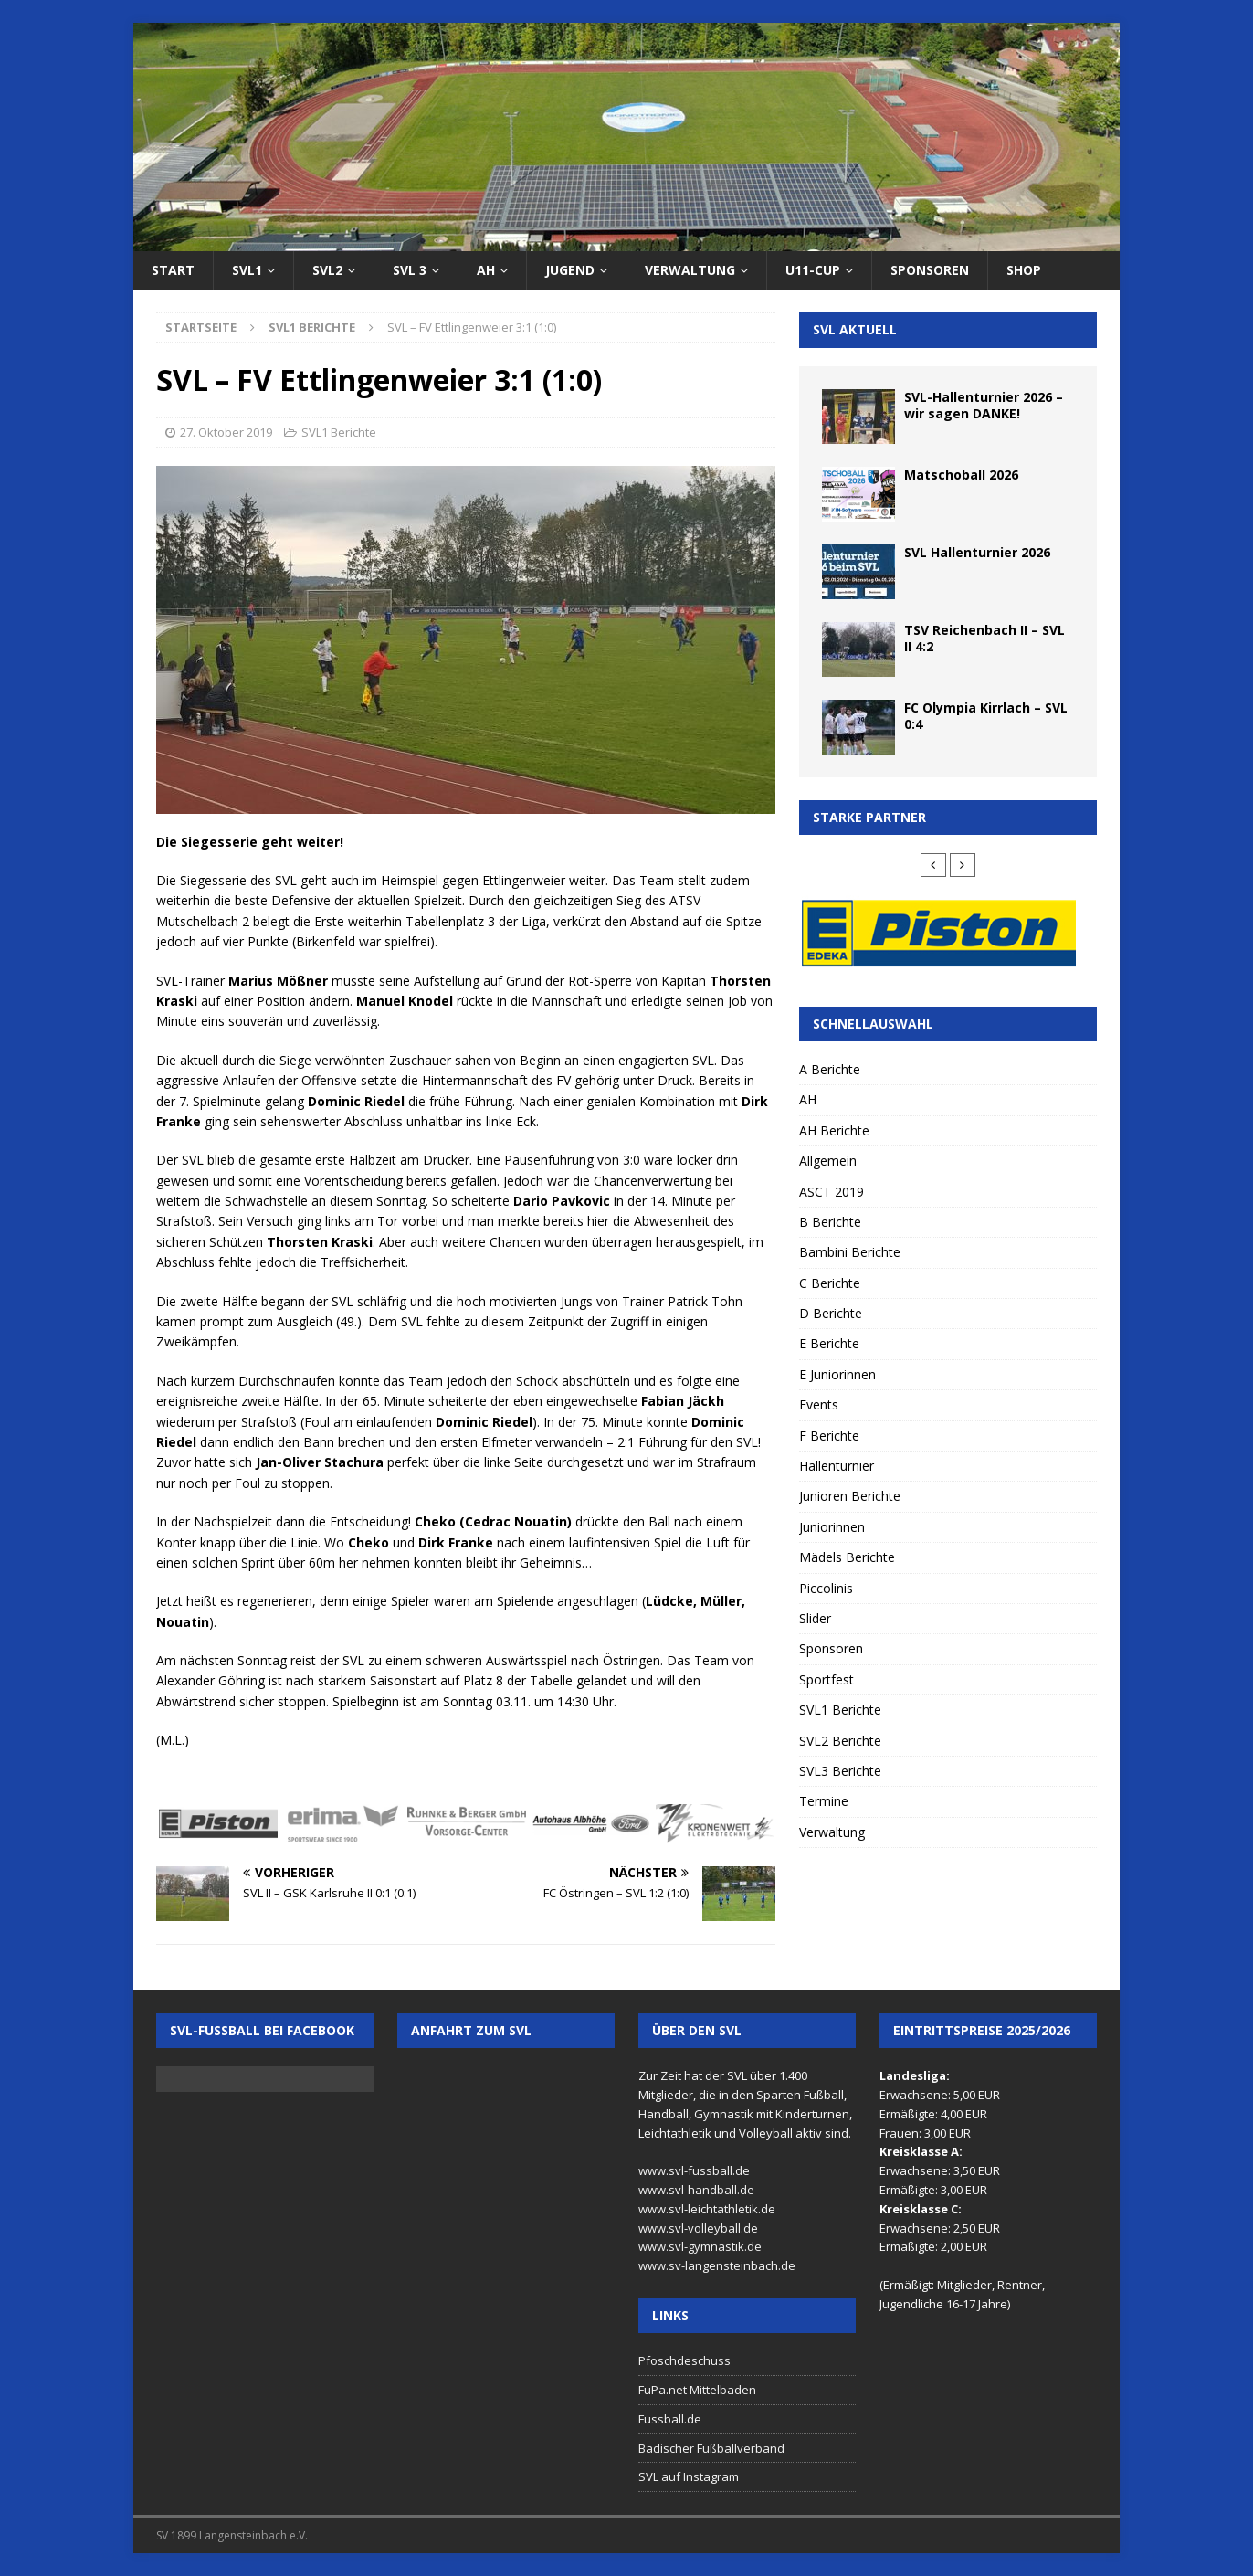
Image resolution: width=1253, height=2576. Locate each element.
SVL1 (247, 270)
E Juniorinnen (837, 1374)
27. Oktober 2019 (226, 432)
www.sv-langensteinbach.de (716, 2265)
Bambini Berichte (849, 1252)
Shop (1023, 270)
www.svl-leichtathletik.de (706, 2209)
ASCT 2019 (831, 1191)
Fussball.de (669, 2419)
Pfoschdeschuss (684, 2360)
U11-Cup (812, 270)
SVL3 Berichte (840, 1770)
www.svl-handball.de (696, 2189)
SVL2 (327, 270)
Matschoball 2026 (961, 474)
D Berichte (830, 1313)
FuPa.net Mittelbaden (697, 2389)
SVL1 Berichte (338, 432)
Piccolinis (826, 1588)
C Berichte (829, 1283)
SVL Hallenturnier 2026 (977, 552)
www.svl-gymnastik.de (700, 2246)
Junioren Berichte (849, 1495)
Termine (823, 1801)
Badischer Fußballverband (711, 2448)
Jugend (570, 270)
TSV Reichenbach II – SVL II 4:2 (984, 638)
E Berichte (829, 1343)
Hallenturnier (836, 1465)
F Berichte (829, 1435)
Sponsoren (929, 270)
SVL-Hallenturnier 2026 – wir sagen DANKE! (983, 405)
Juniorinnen (832, 1527)
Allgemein (828, 1160)
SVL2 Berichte (840, 1740)
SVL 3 (409, 270)
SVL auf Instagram (688, 2476)
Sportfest (826, 1679)
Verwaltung (690, 270)
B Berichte (830, 1221)
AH (486, 270)
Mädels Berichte (847, 1557)
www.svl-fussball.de (694, 2170)
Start (173, 270)
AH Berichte (834, 1130)
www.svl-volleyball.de (698, 2228)
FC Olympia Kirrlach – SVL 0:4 (986, 716)
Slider (815, 1618)
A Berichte (829, 1069)
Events (818, 1404)
